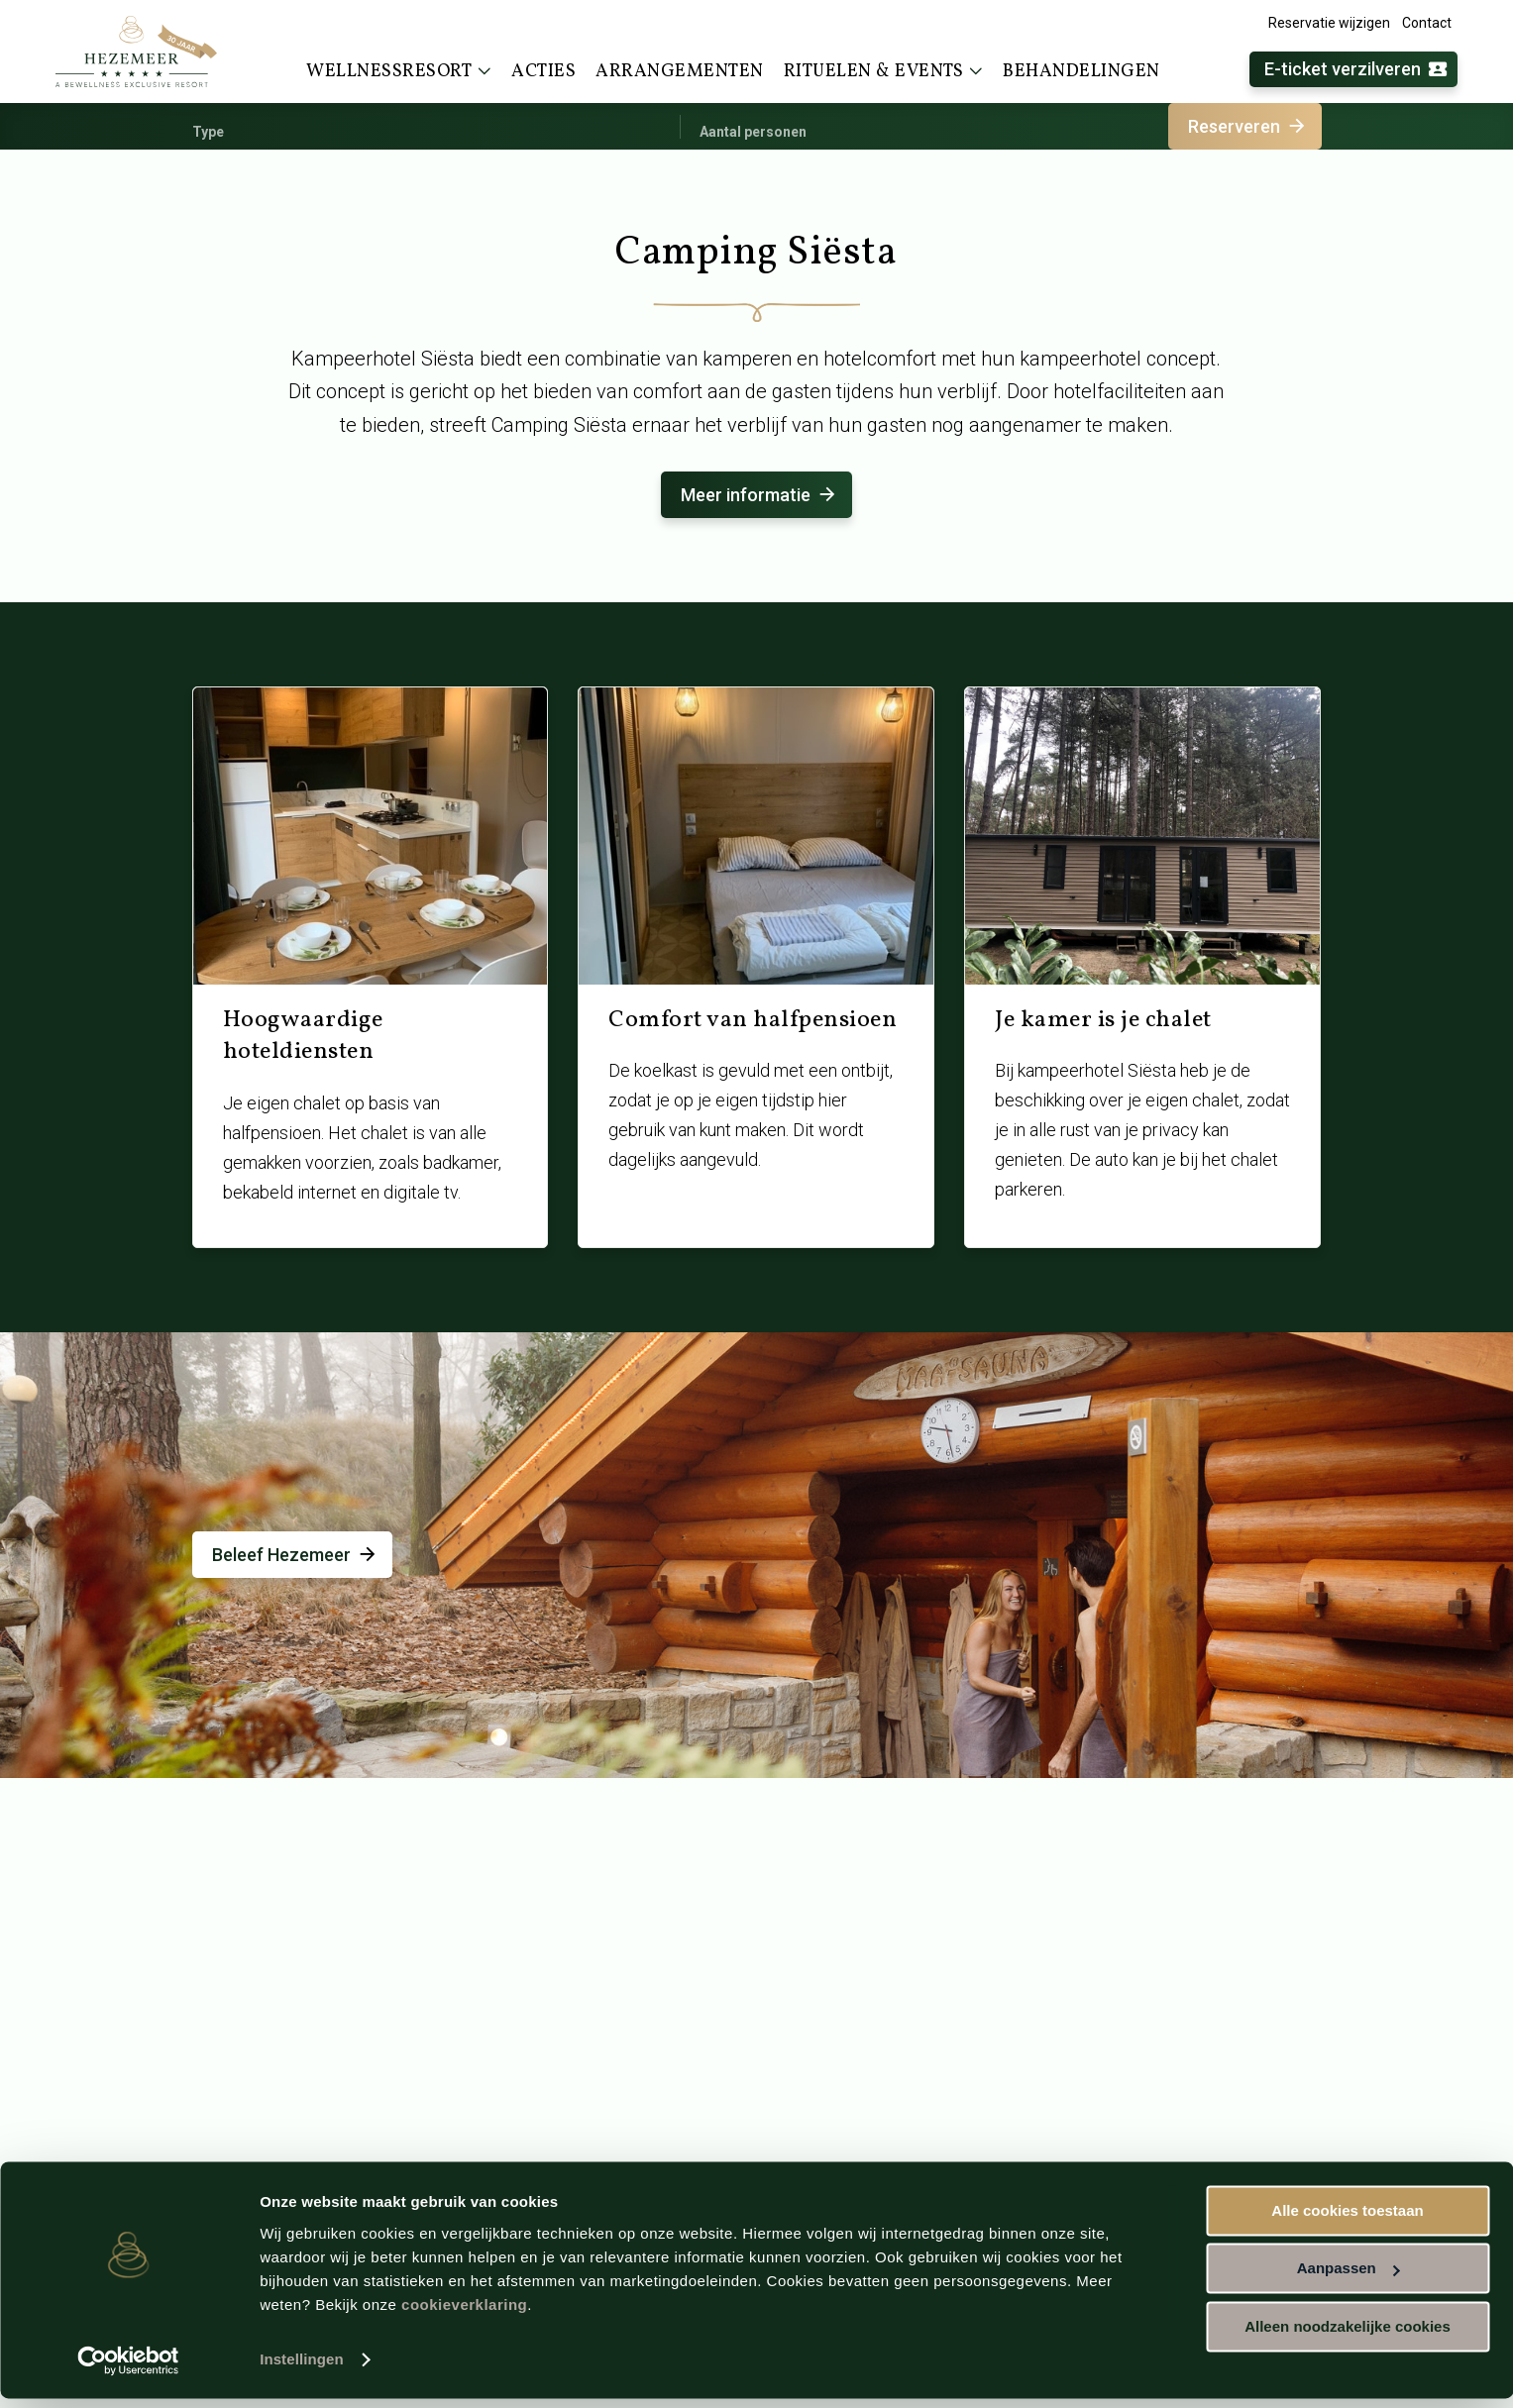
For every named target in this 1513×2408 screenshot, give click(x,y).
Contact (1427, 23)
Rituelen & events (884, 71)
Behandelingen (1081, 71)
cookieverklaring (464, 2314)
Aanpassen (1348, 2277)
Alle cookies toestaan (1347, 2220)
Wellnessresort (398, 71)
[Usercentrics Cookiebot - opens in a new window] (128, 2369)
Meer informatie (759, 494)
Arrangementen (679, 71)
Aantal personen (753, 132)
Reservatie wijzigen (1329, 23)
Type (208, 132)
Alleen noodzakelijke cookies (1347, 2336)
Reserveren (1248, 126)
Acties (543, 71)
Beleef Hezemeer (295, 1554)
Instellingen (302, 2368)
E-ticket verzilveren (1356, 69)
